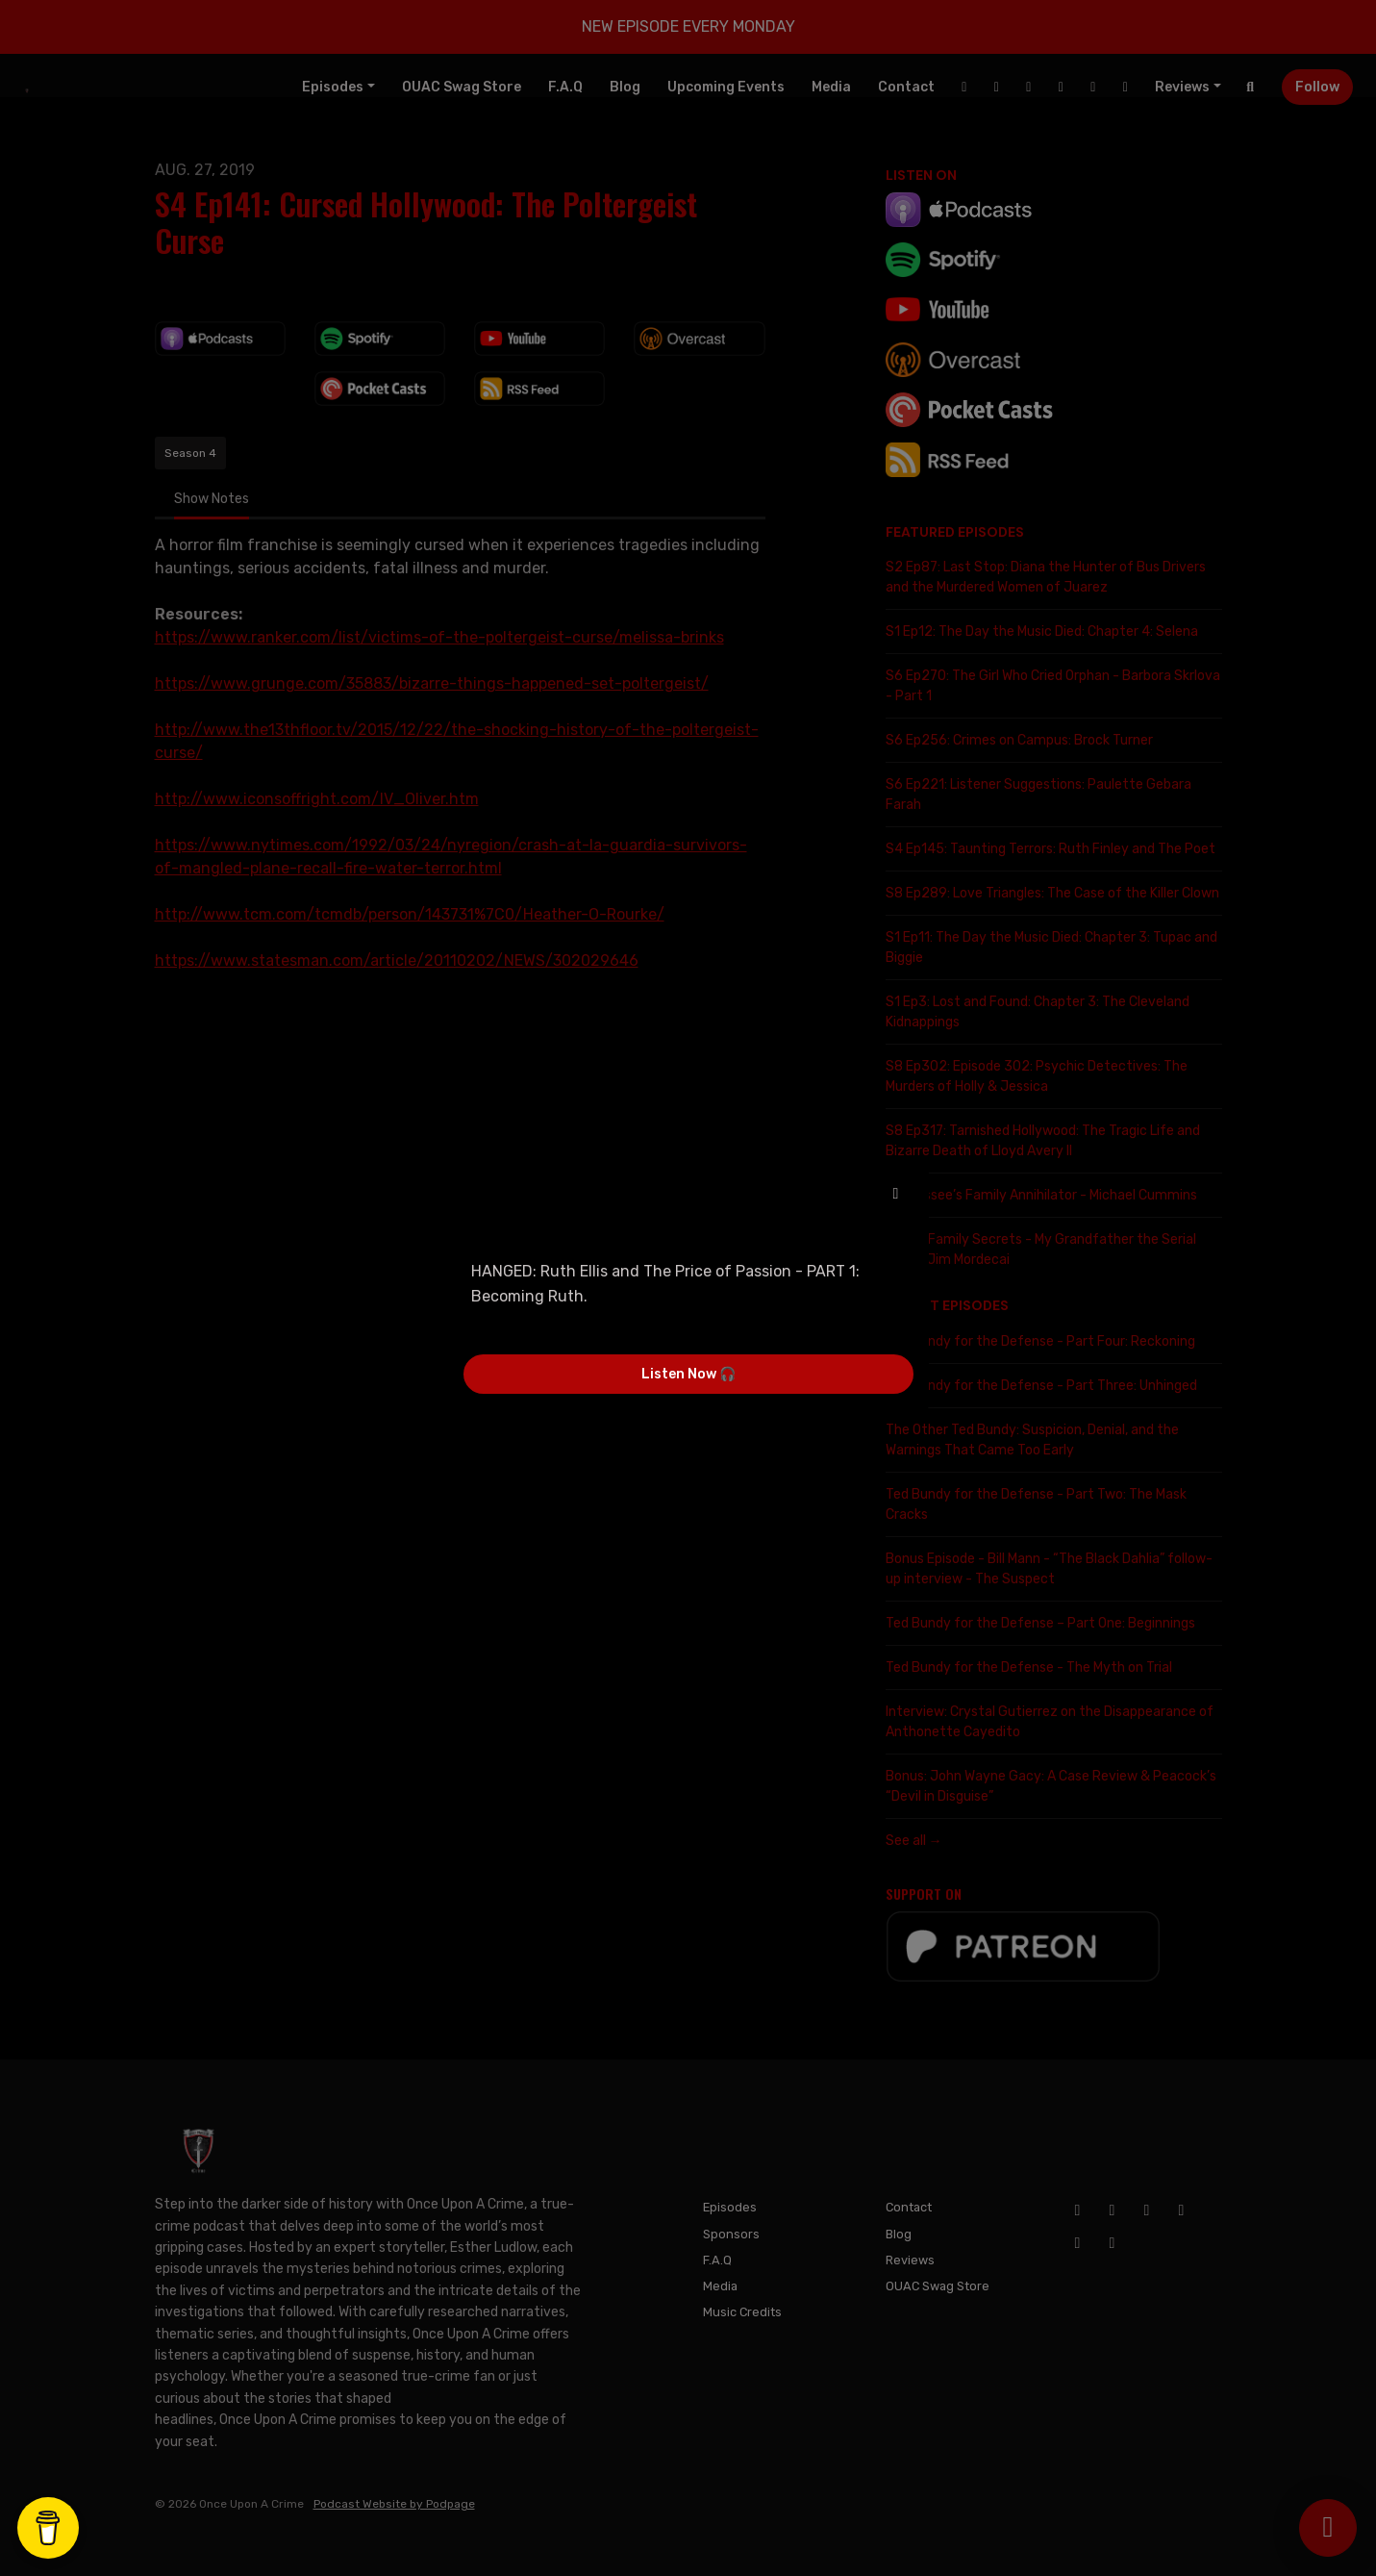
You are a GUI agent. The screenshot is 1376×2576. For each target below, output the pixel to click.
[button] (896, 1193)
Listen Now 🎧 (688, 1374)
